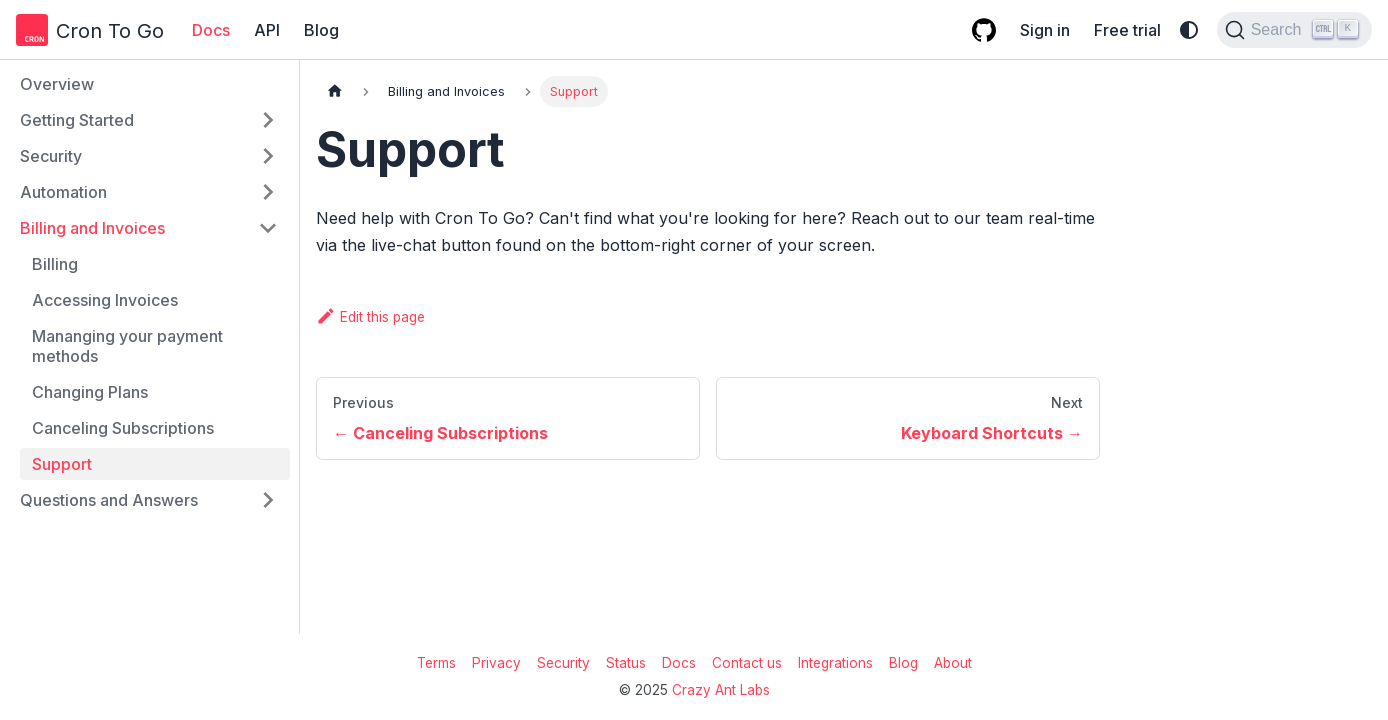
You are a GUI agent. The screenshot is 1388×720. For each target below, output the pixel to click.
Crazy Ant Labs (721, 690)
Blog (321, 30)
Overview (57, 84)
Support (62, 464)
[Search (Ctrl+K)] (1294, 30)
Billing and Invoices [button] (92, 228)
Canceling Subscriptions (123, 428)
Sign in (1045, 30)
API (267, 30)
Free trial (1127, 30)
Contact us (747, 663)
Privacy (496, 663)
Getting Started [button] (77, 120)
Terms (436, 663)
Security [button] (51, 156)
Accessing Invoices (105, 300)
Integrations (835, 663)
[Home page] (335, 91)
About (953, 663)
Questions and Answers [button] (109, 500)
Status (626, 663)
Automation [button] (63, 192)
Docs (211, 30)
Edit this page (370, 317)
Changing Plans (90, 392)
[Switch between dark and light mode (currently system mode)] (1189, 30)
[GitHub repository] (984, 30)
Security (563, 663)
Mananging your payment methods (127, 346)
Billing (55, 264)
